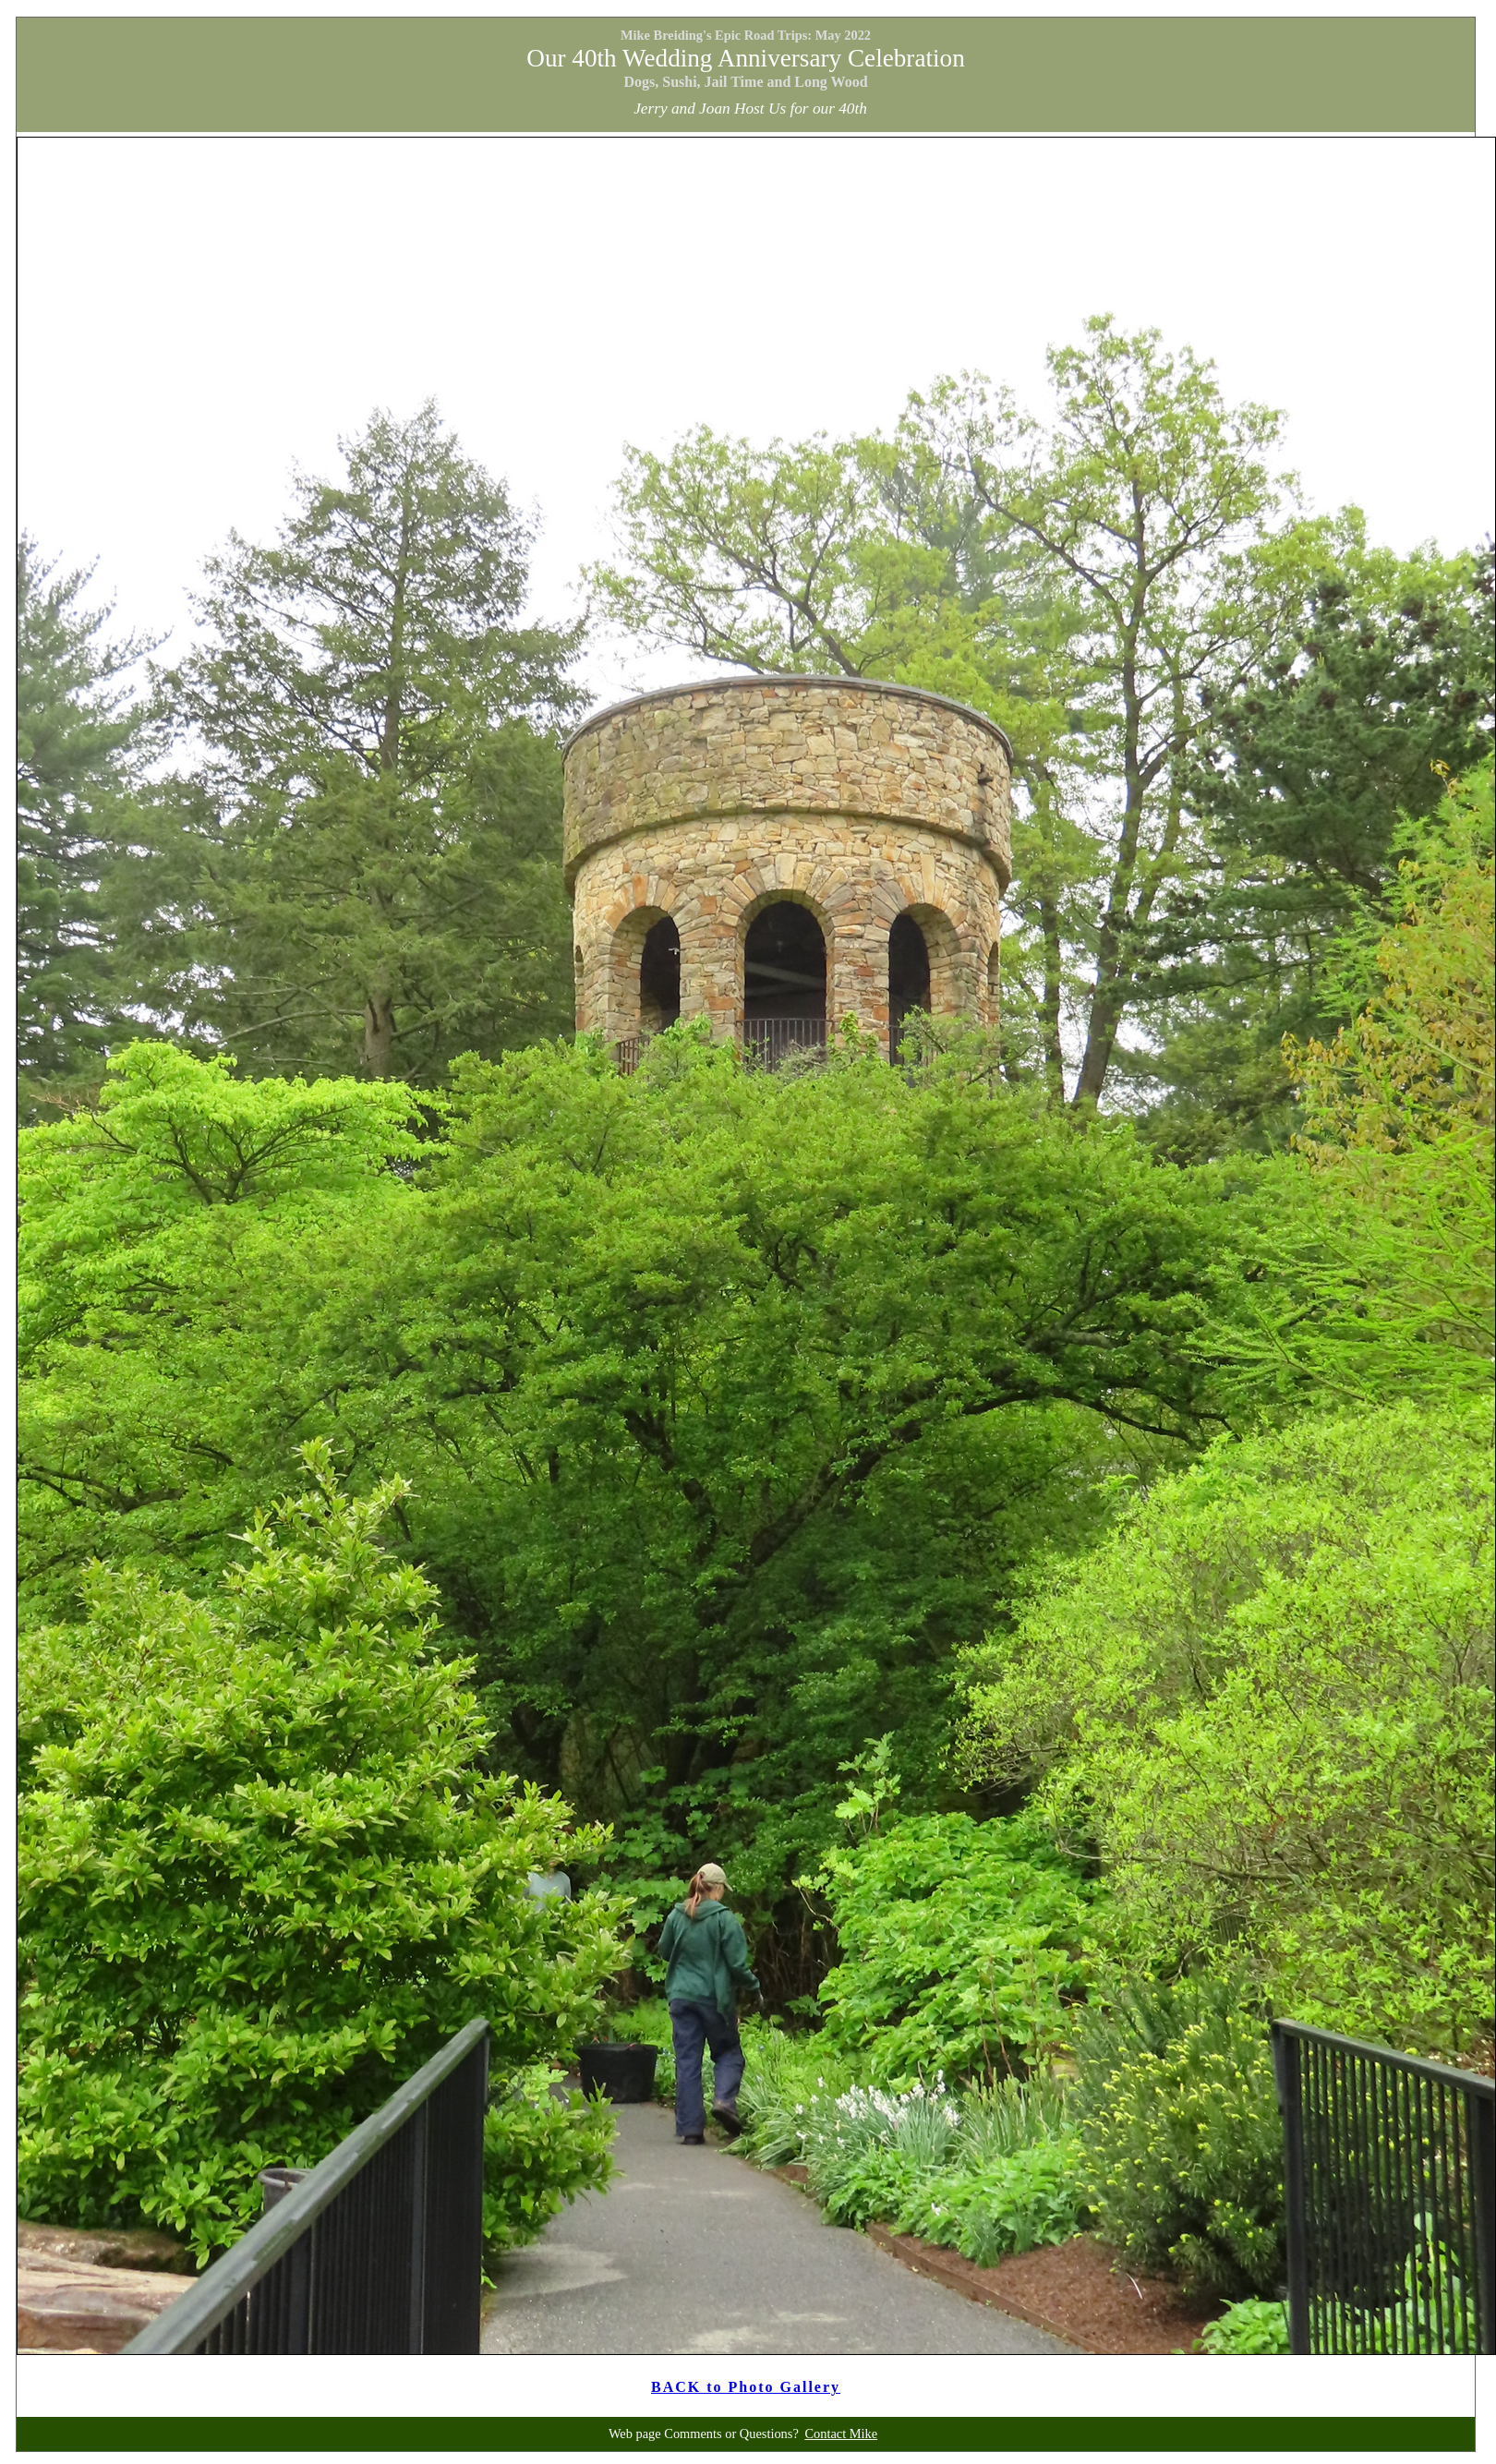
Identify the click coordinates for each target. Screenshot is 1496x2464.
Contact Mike (840, 2433)
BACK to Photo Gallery (745, 2387)
